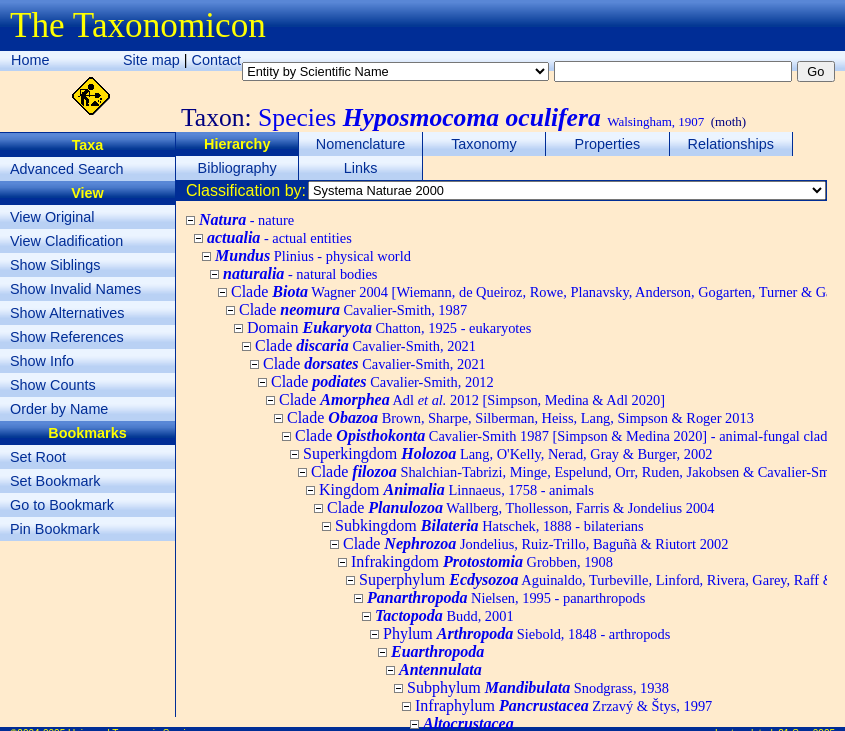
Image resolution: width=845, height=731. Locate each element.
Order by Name (59, 409)
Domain (389, 327)
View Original (52, 217)
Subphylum (538, 687)
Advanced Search (67, 169)
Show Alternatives (67, 313)
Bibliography (237, 168)
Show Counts (53, 385)
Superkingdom (508, 453)
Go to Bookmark (62, 505)
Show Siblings (55, 265)
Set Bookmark (55, 481)
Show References (67, 337)
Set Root (38, 457)
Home (30, 60)
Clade (353, 309)
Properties (608, 144)
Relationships (731, 144)
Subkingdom (489, 525)
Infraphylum (563, 705)
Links (361, 168)
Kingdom (456, 489)
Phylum (526, 633)
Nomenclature (361, 144)
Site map (151, 60)
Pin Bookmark (55, 529)
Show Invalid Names (75, 289)
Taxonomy (484, 144)
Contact (217, 60)
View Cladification (66, 241)
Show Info (42, 361)
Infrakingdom (482, 561)
